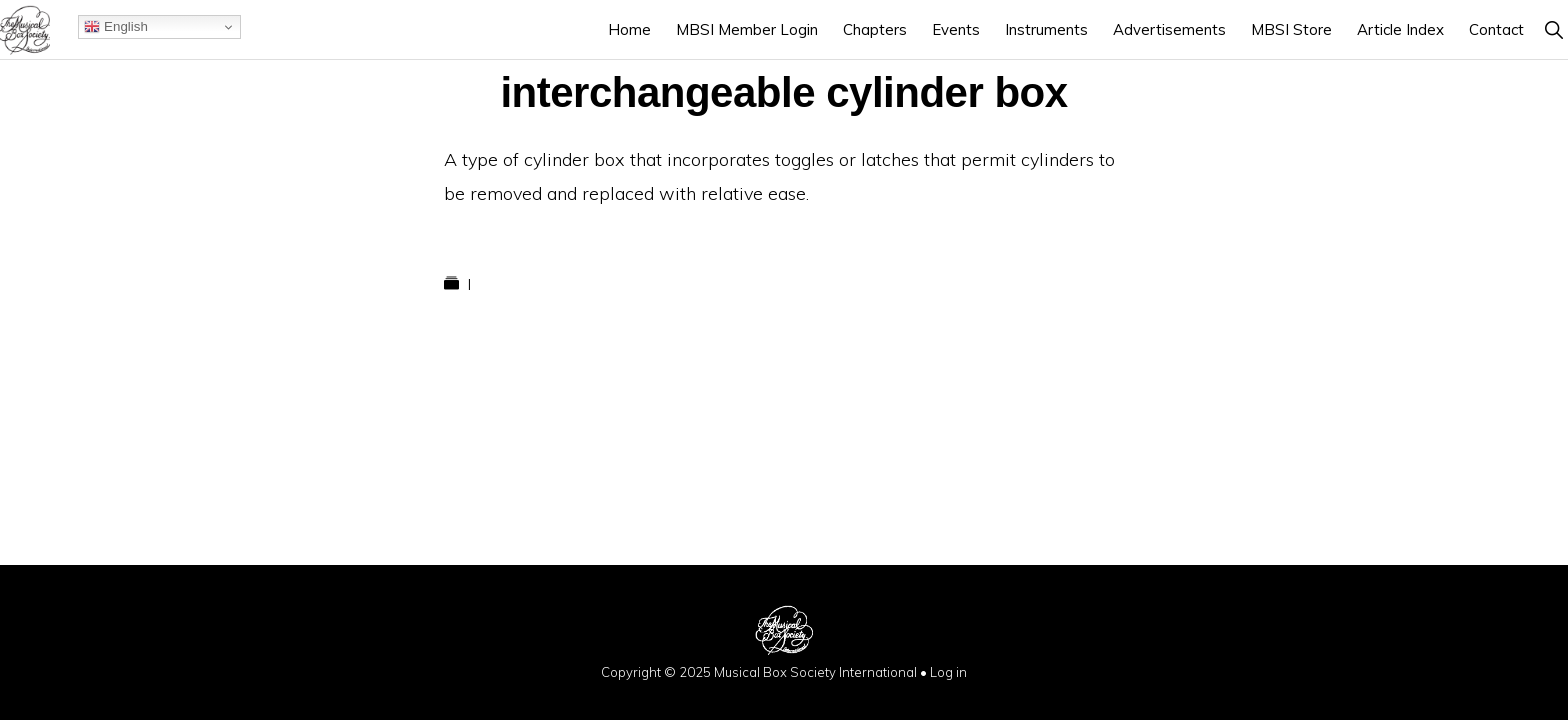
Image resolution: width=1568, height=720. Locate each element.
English (115, 27)
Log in (948, 672)
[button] (1553, 29)
